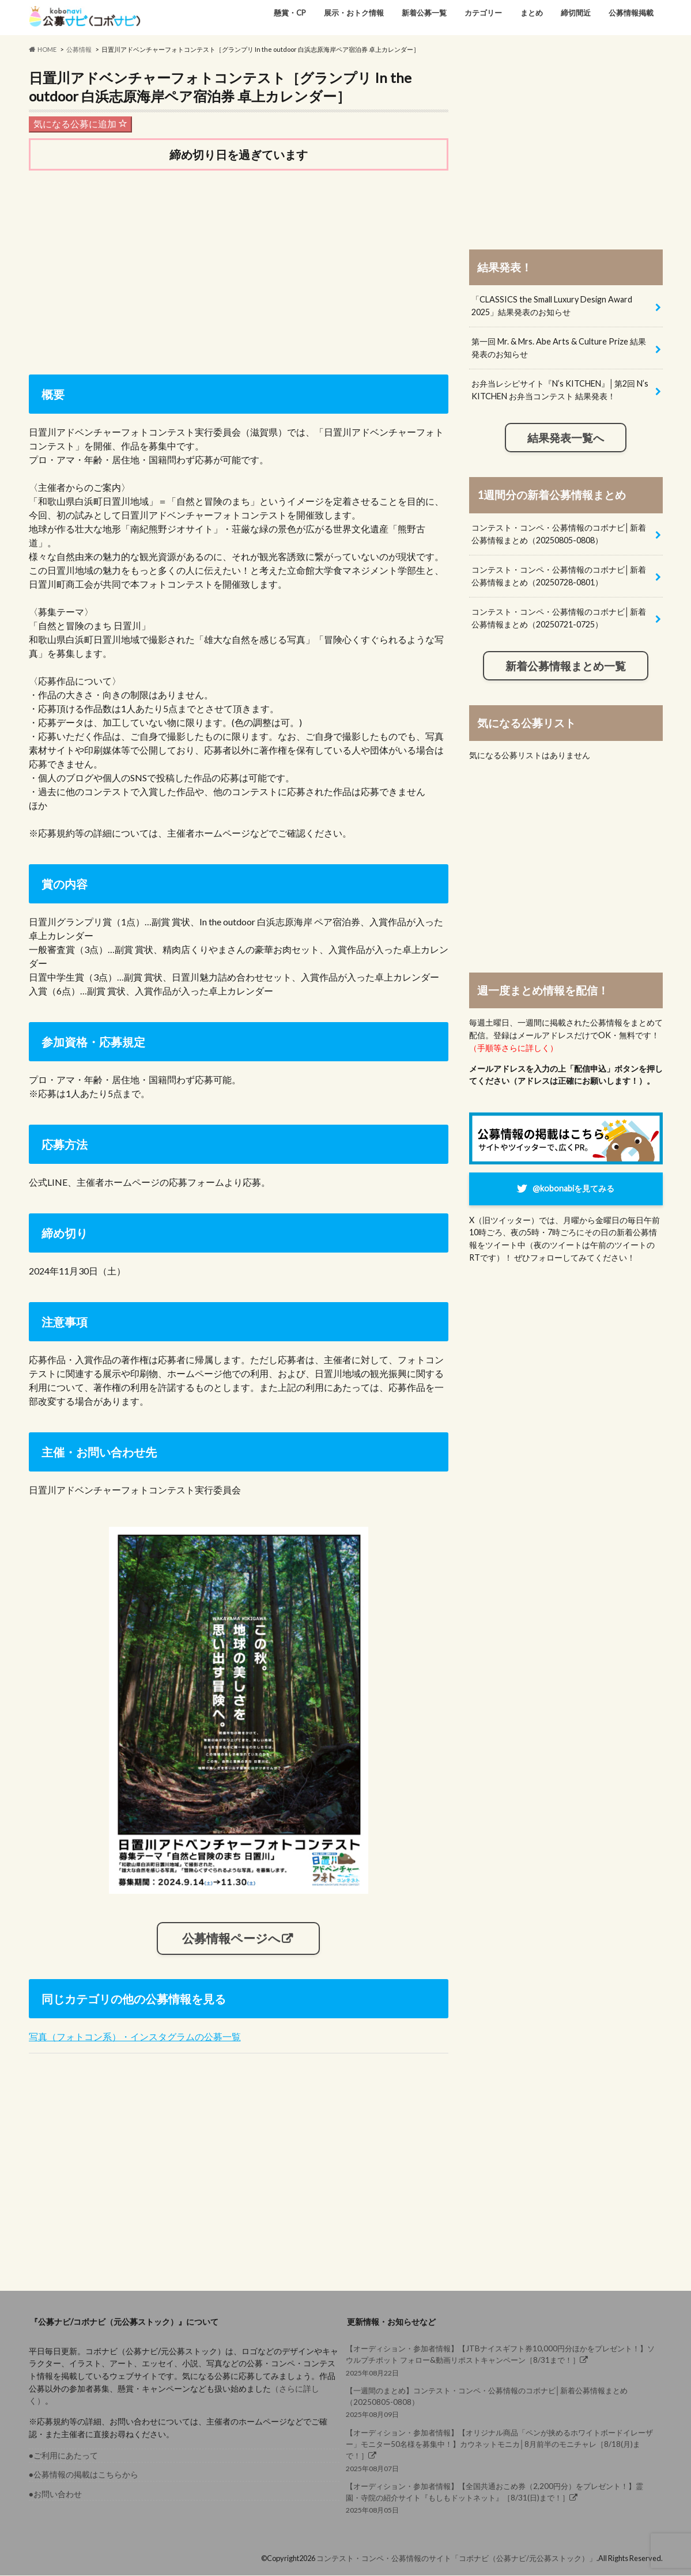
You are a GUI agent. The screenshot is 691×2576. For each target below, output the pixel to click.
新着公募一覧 (424, 12)
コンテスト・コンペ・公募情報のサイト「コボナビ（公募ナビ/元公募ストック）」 (456, 2558)
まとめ (531, 12)
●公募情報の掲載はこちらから (84, 2475)
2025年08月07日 (501, 2450)
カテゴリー (483, 12)
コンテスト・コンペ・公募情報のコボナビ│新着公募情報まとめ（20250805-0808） (558, 534)
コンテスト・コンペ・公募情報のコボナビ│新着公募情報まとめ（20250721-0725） (558, 618)
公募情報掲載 (631, 12)
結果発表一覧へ (565, 438)
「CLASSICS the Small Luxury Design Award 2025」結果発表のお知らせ (551, 305)
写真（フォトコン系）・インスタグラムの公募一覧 (135, 2036)
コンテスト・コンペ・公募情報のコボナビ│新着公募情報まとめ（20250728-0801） (558, 576)
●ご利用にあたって (64, 2456)
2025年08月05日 (501, 2498)
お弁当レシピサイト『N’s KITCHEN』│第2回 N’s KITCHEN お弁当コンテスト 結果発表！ (559, 390)
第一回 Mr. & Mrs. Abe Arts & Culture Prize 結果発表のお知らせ (558, 347)
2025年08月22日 (501, 2360)
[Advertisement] (238, 269)
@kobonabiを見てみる (573, 1188)
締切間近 (576, 12)
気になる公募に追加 (80, 123)
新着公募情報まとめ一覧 (565, 666)
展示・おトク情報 (354, 12)
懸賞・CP (290, 12)
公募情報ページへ (231, 1938)
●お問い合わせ (55, 2494)
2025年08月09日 (501, 2402)
